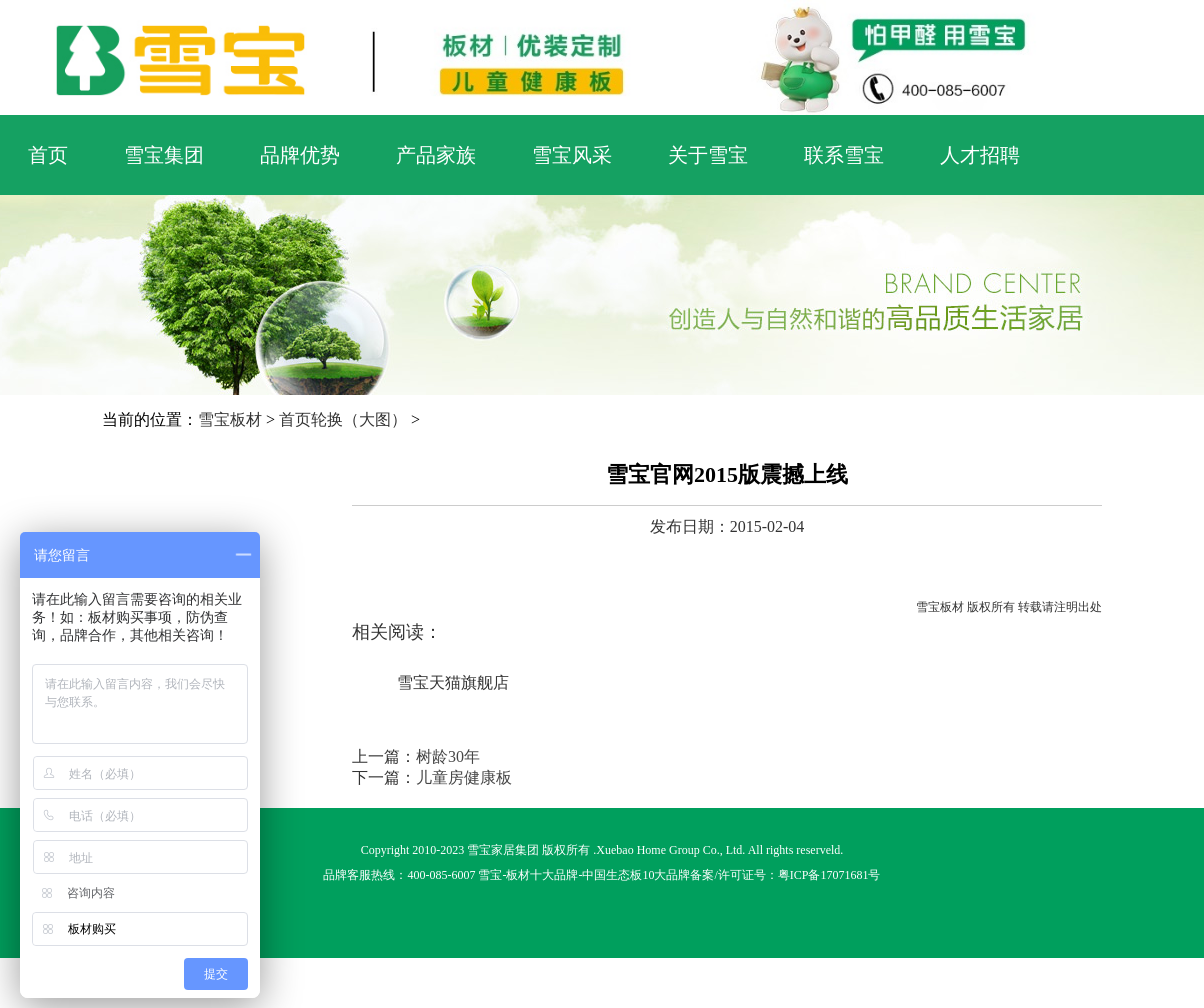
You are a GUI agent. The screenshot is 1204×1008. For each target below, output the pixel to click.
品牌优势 (300, 155)
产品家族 (436, 155)
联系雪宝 (844, 155)
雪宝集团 (164, 155)
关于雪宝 (708, 155)
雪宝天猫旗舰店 (453, 682)
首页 (48, 155)
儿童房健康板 (464, 777)
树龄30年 (448, 756)
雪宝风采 (572, 155)
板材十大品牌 (542, 875)
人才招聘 (980, 155)
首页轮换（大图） (343, 419)
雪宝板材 (230, 419)
